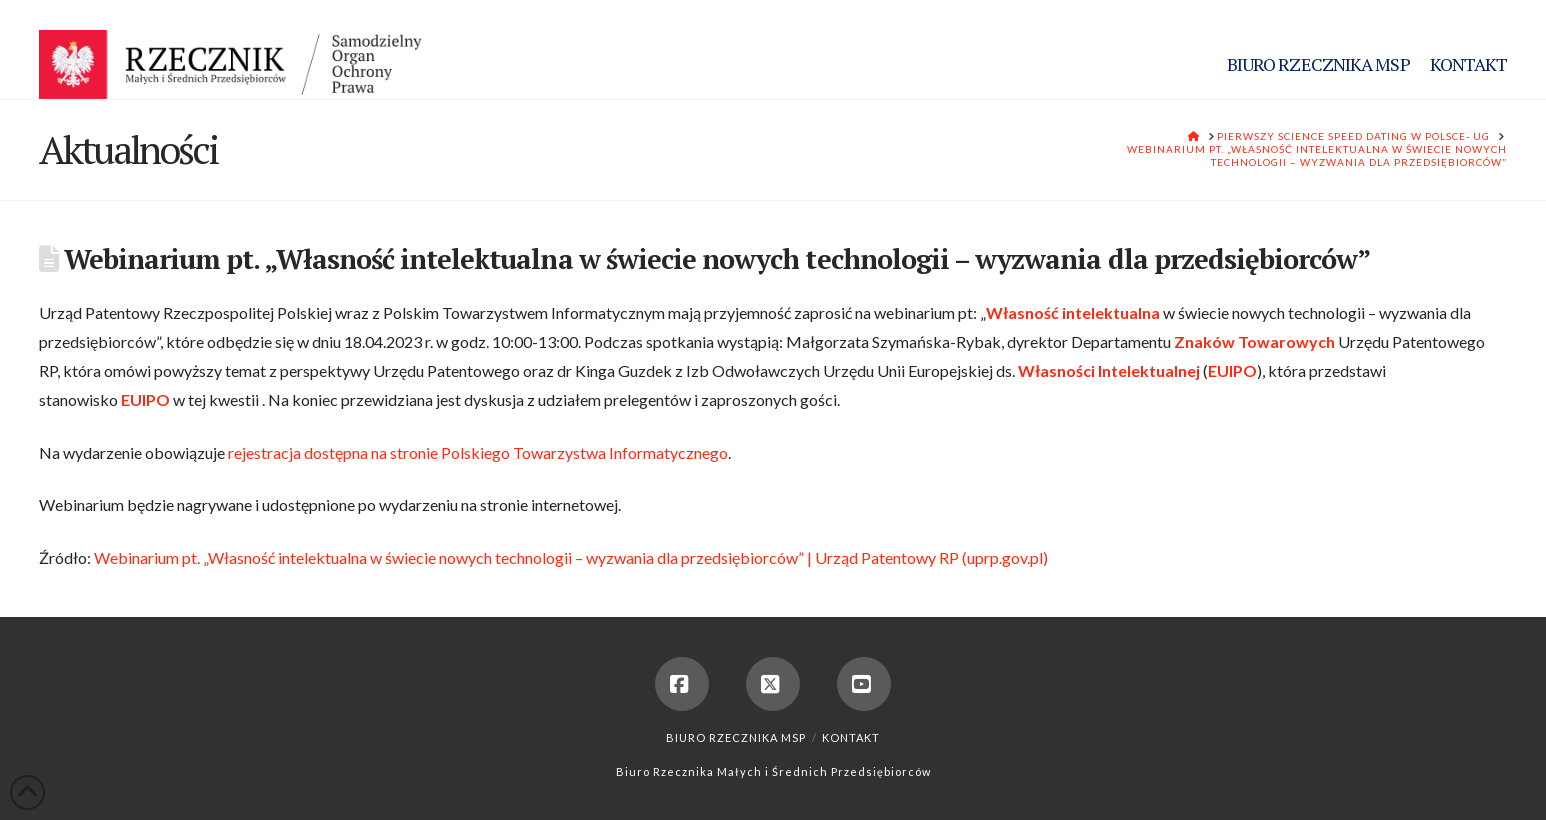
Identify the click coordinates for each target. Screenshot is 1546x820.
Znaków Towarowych (1254, 341)
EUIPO (1232, 370)
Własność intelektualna (1073, 312)
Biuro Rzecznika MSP (736, 737)
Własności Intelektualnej (1109, 370)
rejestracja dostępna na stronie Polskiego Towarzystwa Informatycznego (478, 452)
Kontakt (851, 737)
